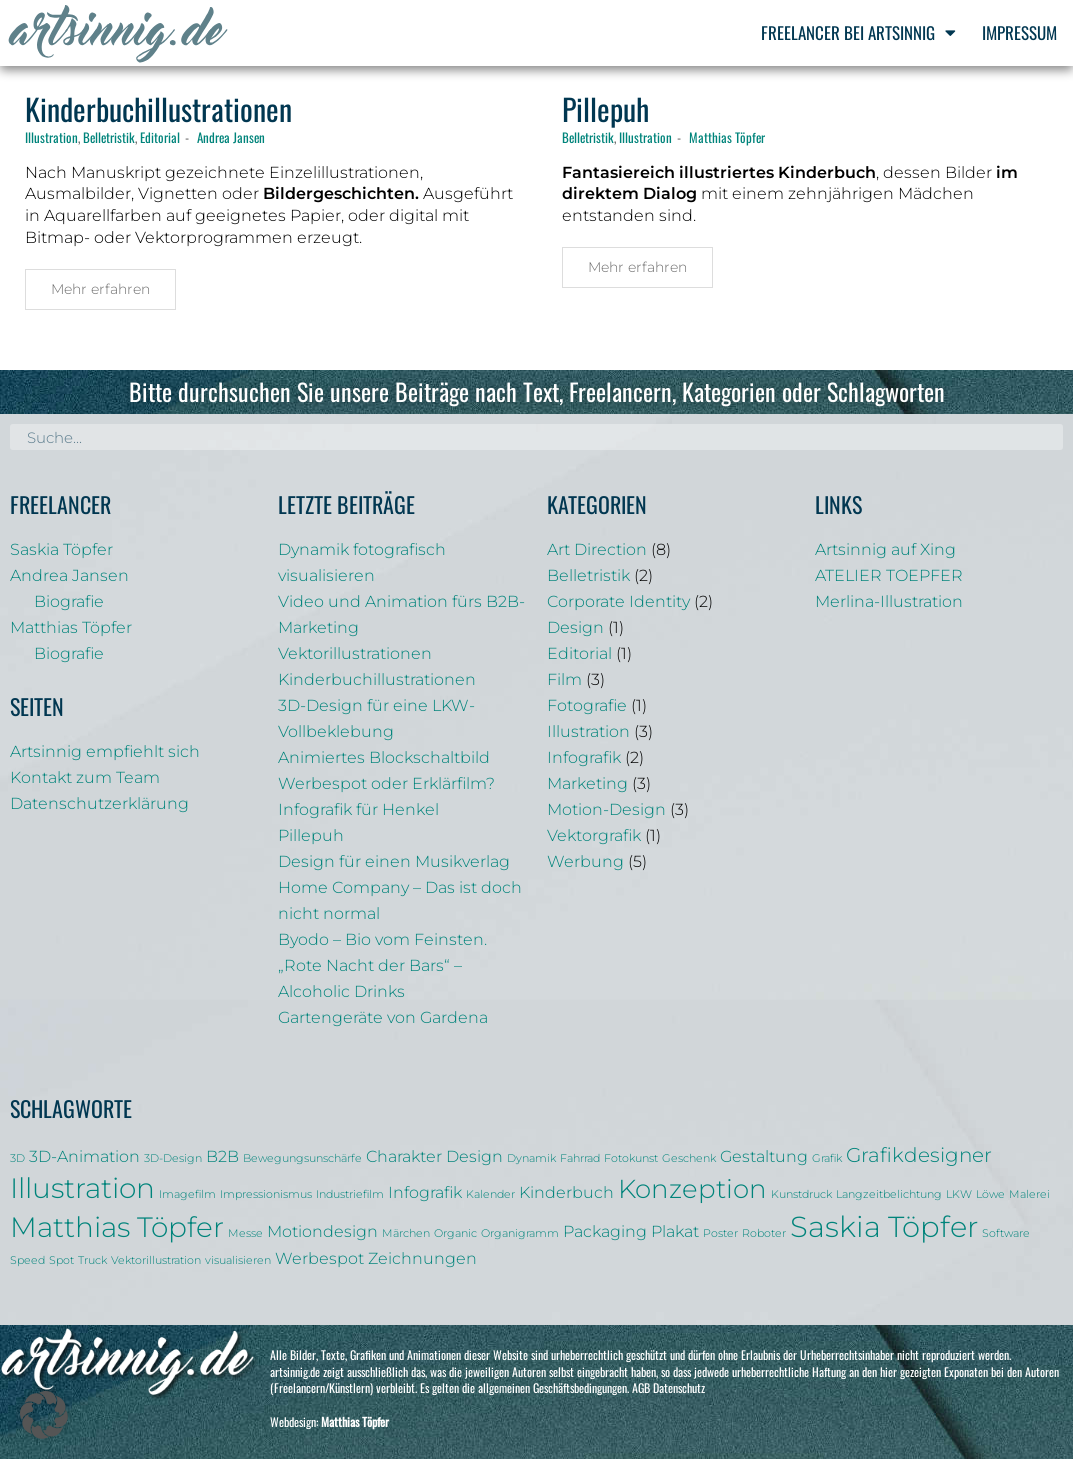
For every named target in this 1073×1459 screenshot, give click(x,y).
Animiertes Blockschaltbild (384, 757)
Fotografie (587, 705)
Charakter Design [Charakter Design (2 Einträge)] (434, 1156)
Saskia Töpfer (61, 549)
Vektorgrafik (594, 835)
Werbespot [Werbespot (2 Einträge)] (319, 1258)
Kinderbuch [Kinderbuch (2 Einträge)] (566, 1192)
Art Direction (597, 549)
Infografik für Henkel (358, 809)
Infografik (584, 757)
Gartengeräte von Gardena (383, 1017)
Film (564, 679)
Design (575, 627)
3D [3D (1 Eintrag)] (17, 1158)
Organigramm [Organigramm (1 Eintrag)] (520, 1233)
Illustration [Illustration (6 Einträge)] (82, 1188)
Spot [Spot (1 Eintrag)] (61, 1260)
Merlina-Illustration (889, 601)
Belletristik (109, 137)
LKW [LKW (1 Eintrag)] (959, 1194)
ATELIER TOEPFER (889, 575)
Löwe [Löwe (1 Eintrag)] (990, 1194)
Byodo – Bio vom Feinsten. (382, 939)
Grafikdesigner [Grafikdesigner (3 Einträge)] (919, 1155)
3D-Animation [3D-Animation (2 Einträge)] (84, 1156)
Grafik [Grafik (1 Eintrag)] (827, 1158)
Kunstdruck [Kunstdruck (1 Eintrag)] (801, 1194)
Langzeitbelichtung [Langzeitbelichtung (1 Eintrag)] (889, 1194)
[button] (44, 1415)
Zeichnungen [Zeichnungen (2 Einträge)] (422, 1258)
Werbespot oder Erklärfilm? (386, 783)
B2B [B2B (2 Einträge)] (222, 1156)
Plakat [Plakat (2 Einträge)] (675, 1231)
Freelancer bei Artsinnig (858, 32)
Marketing (587, 783)
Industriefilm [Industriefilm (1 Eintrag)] (350, 1194)
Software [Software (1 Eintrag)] (1006, 1233)
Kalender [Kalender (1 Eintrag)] (490, 1194)
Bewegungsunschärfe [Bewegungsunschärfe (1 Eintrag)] (302, 1158)
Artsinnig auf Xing (885, 549)
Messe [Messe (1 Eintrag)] (245, 1233)
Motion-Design (606, 809)
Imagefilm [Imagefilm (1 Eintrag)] (187, 1194)
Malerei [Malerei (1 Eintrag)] (1029, 1194)
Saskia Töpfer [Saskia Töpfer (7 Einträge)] (884, 1226)
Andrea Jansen (231, 137)
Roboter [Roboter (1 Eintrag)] (764, 1233)
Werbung (585, 861)
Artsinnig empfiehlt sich (105, 751)
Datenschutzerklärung (99, 803)
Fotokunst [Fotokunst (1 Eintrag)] (631, 1158)
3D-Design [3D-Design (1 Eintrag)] (173, 1158)
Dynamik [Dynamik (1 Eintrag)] (531, 1158)
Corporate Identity (618, 601)
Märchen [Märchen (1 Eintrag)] (406, 1233)
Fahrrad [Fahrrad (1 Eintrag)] (580, 1158)
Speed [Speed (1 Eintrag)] (27, 1260)
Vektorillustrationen (355, 653)
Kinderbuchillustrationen (158, 108)
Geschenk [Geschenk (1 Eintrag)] (689, 1158)
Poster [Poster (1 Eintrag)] (720, 1233)
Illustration (51, 137)
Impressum (1019, 32)
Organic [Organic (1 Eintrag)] (455, 1233)
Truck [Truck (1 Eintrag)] (92, 1260)
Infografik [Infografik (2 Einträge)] (425, 1192)
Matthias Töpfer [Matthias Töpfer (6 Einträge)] (117, 1227)
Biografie (69, 601)
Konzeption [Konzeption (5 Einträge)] (692, 1188)
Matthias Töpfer (727, 137)
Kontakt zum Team (85, 777)
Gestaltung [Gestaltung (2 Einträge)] (764, 1156)
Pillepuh (605, 108)
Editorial (160, 137)
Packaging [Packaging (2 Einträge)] (605, 1231)
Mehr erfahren (100, 289)
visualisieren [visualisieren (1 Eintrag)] (238, 1260)
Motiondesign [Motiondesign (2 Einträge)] (322, 1231)
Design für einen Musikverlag (394, 861)
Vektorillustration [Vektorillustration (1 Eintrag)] (156, 1260)
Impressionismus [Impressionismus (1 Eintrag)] (266, 1194)
